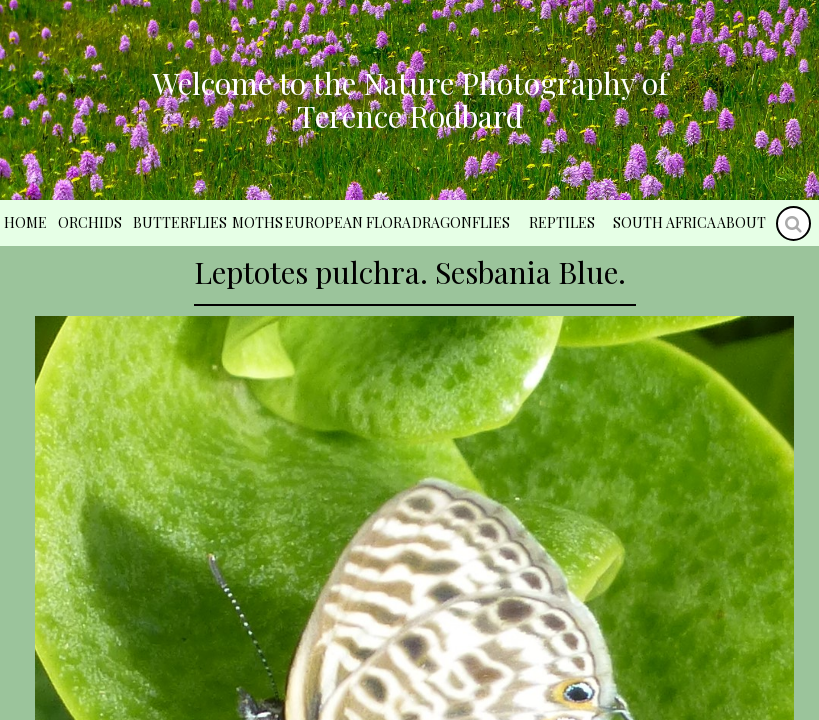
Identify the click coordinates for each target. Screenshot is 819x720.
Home (25, 222)
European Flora (348, 222)
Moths (257, 222)
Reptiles (562, 222)
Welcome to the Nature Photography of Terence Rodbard (410, 99)
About (741, 222)
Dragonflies (461, 222)
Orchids (90, 222)
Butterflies (180, 222)
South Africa (664, 222)
